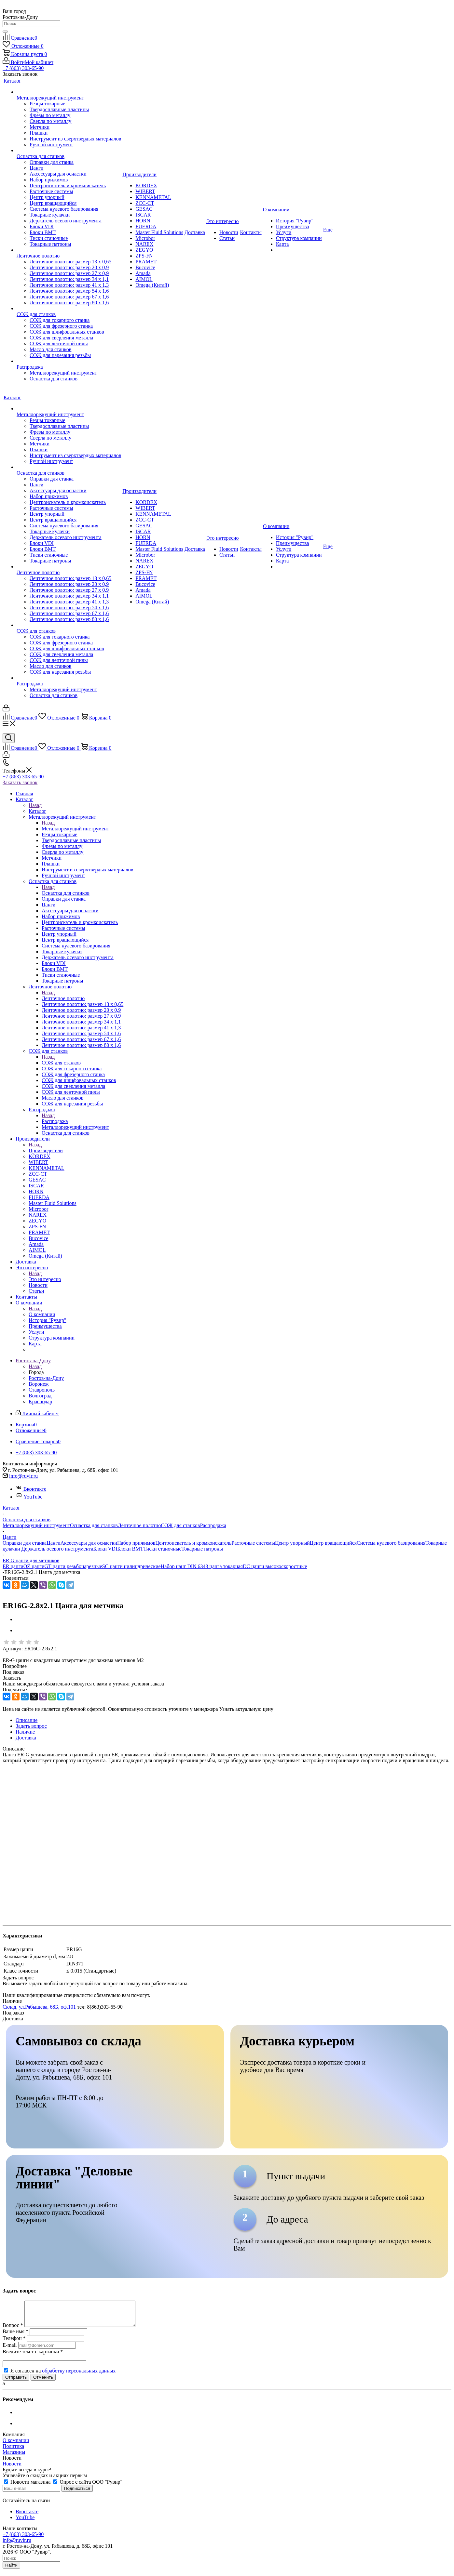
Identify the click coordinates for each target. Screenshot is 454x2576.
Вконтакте (31, 1489)
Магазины (14, 2457)
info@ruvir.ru (23, 1476)
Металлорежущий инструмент (75, 828)
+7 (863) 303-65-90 (23, 68)
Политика (13, 2451)
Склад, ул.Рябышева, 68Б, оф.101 (39, 2007)
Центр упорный (292, 1543)
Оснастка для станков (65, 893)
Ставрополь (42, 1390)
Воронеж (38, 1384)
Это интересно (45, 1279)
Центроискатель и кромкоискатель (193, 1543)
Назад (35, 805)
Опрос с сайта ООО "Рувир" (87, 2487)
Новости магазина (28, 2487)
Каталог (37, 811)
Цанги (53, 1543)
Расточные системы (253, 1543)
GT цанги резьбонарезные (73, 1566)
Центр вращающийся (333, 1543)
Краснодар (40, 1401)
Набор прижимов (136, 1543)
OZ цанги (34, 1566)
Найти (11, 2570)
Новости (12, 2468)
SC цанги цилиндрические (131, 1566)
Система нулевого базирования (391, 1543)
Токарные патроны (202, 1549)
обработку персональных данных (79, 2375)
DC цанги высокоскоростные (275, 1566)
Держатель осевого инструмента (57, 1549)
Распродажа (55, 1121)
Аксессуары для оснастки (89, 1543)
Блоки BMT (130, 1549)
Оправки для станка (25, 1543)
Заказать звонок (20, 782)
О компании (42, 1314)
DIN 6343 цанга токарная (214, 1566)
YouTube (29, 1496)
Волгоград (40, 1395)
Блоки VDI (105, 1549)
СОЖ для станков (61, 1062)
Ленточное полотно (63, 998)
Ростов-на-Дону (46, 1378)
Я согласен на (63, 2375)
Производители (46, 1150)
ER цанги (13, 1566)
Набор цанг (173, 1566)
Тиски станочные (162, 1549)
